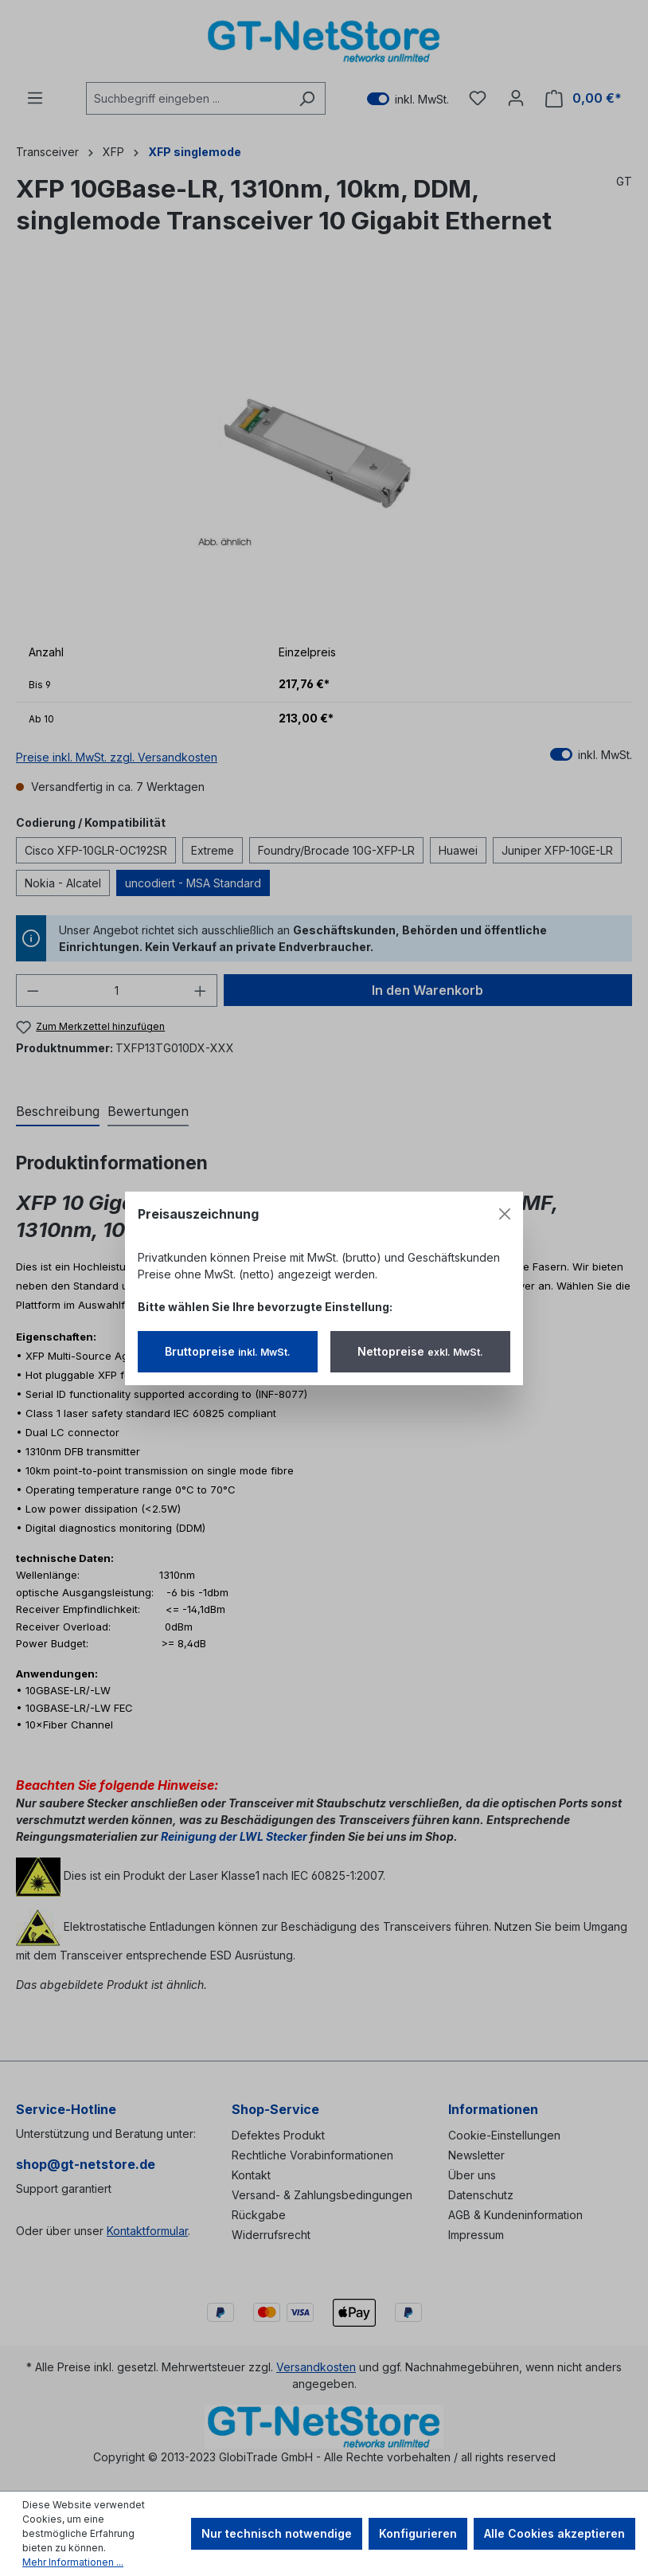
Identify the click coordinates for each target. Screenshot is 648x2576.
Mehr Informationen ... (72, 2562)
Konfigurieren (418, 2533)
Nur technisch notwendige (276, 2533)
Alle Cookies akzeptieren (554, 2533)
